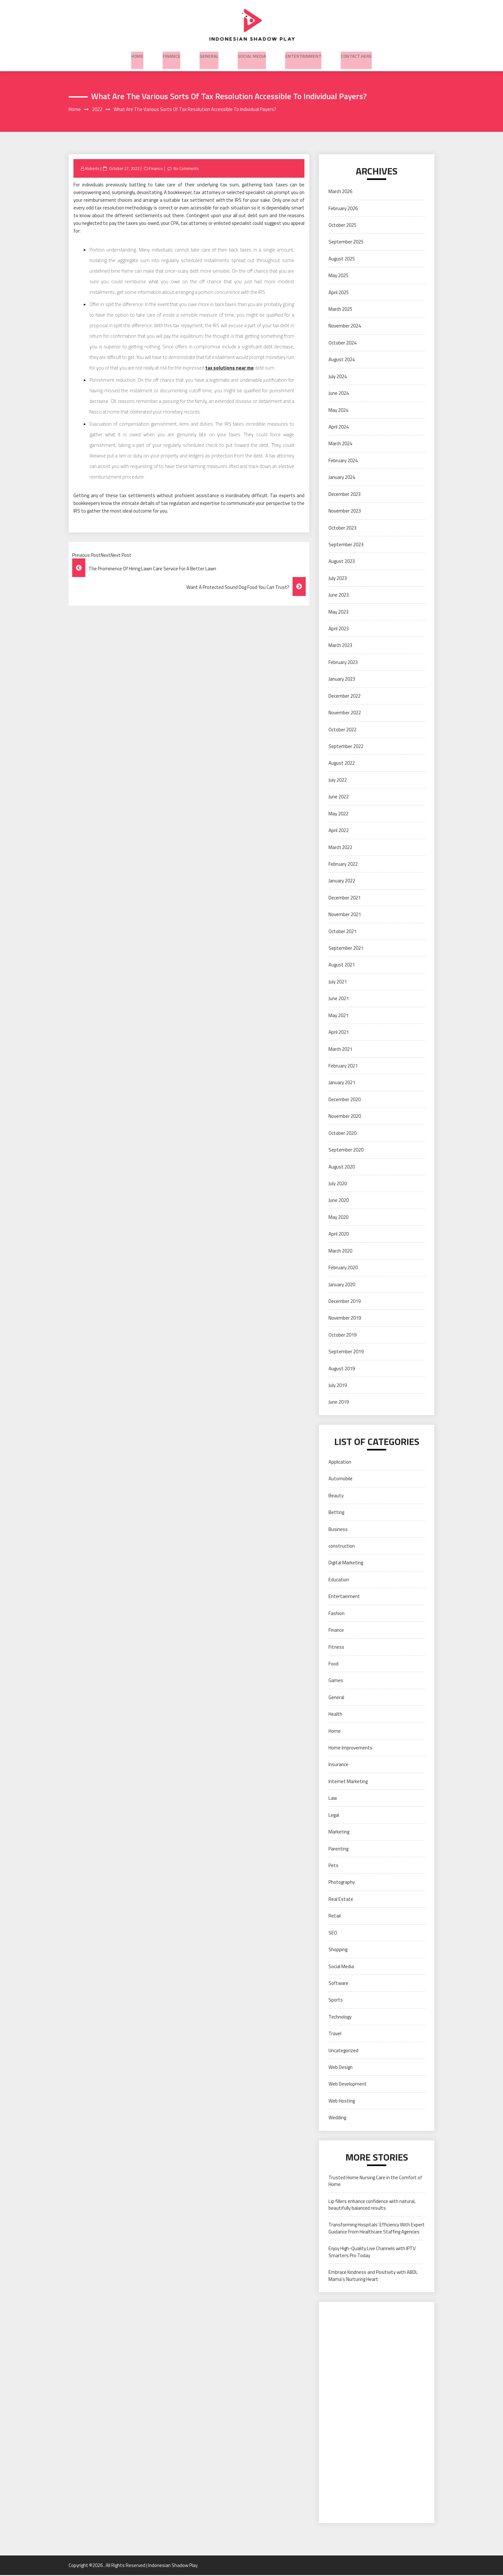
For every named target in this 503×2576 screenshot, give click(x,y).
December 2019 (344, 1301)
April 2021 (338, 1032)
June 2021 (338, 999)
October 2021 (342, 932)
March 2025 (340, 309)
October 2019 (342, 1335)
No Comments (188, 169)
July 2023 (337, 578)
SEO (332, 1933)
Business (338, 1530)
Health (335, 1714)
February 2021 (343, 1066)
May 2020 (338, 1217)
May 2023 (338, 612)
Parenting (338, 1849)
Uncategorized (343, 2051)
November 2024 (344, 326)
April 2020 (338, 1234)
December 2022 (344, 696)
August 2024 (341, 360)
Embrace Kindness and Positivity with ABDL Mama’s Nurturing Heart (373, 2276)
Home (137, 54)
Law (332, 1799)
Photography (341, 1883)
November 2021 (344, 915)
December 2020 (344, 1100)
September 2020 (345, 1150)
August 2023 (341, 562)
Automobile (340, 1479)
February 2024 (343, 461)
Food (333, 1664)
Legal (333, 1815)
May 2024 (338, 410)
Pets (333, 1866)
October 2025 (342, 225)
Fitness (336, 1647)
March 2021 (340, 1049)
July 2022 (337, 780)
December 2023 (344, 494)
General (209, 54)
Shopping (337, 1950)
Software (338, 1983)
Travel (334, 2034)
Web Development (347, 2084)
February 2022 (343, 864)
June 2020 (338, 1201)
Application (339, 1462)
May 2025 (338, 276)
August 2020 (341, 1167)
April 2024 (338, 427)
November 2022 (344, 713)
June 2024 (338, 393)
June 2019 (338, 1403)
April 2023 (338, 629)
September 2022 (345, 747)
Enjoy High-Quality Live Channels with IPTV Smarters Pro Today (372, 2253)
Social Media (252, 54)
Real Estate (340, 1899)
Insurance (338, 1765)
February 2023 (343, 663)
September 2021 (345, 948)
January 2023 (341, 680)
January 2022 (341, 881)
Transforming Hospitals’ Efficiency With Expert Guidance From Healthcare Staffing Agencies (376, 2229)
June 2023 (338, 595)
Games (335, 1681)
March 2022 (340, 848)
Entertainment (303, 54)
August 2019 (341, 1369)
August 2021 (341, 965)
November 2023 (344, 511)
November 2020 (344, 1117)
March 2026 (340, 192)
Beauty (336, 1496)
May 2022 (338, 814)
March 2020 (340, 1251)
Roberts (92, 169)
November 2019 (344, 1318)
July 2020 (337, 1184)
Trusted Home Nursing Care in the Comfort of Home (375, 2181)
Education (338, 1580)
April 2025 (338, 293)
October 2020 (342, 1133)
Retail (334, 1916)
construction (341, 1546)
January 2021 (341, 1083)
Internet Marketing (348, 1782)
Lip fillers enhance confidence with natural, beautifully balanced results (371, 2205)
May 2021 (338, 1016)
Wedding (337, 2118)
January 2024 (341, 478)
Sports (335, 2000)
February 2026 (343, 209)
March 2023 (340, 646)
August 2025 (341, 259)
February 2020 (343, 1268)
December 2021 (344, 898)
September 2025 (345, 242)
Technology (340, 2017)
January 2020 (341, 1285)
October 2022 (342, 730)
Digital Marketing (345, 1563)
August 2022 (341, 764)
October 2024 (342, 343)
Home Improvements (350, 1748)
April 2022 (338, 831)
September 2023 (345, 545)
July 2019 (337, 1386)
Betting (336, 1513)
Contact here (356, 54)
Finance (171, 54)
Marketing (338, 1832)
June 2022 (338, 797)
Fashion (336, 1614)
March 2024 (340, 444)
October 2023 (342, 528)
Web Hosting (341, 2101)
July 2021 (337, 982)
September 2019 (345, 1352)
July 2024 (337, 377)
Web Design (340, 2067)
